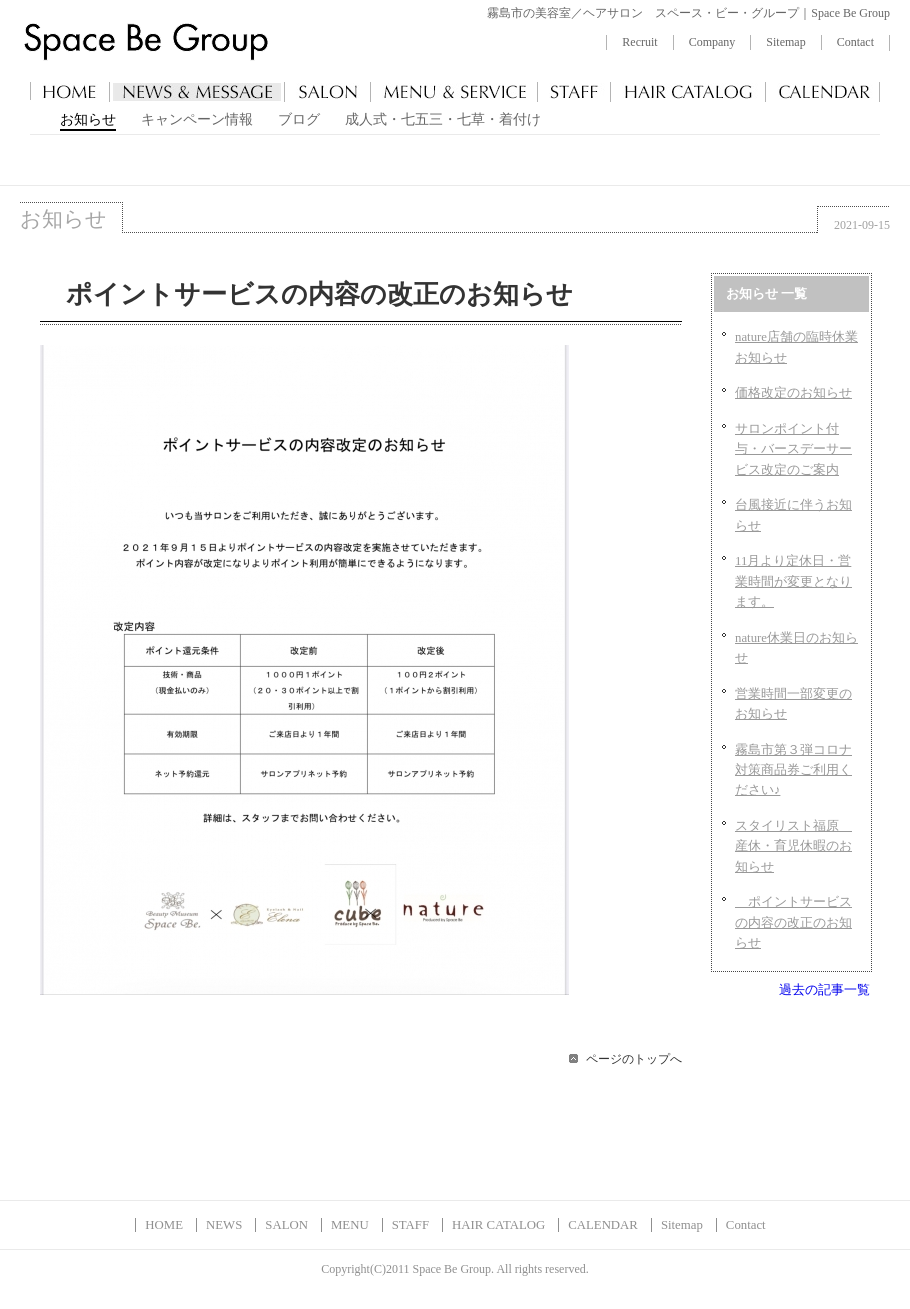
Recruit (639, 42)
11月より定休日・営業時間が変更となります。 (793, 581)
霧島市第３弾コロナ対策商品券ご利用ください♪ (793, 770)
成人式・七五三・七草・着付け (443, 119)
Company (712, 42)
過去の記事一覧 (824, 990)
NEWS (224, 1225)
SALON (286, 1225)
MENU (350, 1225)
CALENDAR (603, 1225)
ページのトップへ (634, 1059)
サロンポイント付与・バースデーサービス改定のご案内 (793, 449)
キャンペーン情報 (197, 119)
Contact (855, 42)
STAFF (410, 1225)
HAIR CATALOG (498, 1225)
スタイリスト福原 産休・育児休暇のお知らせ (793, 846)
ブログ (299, 119)
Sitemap (785, 42)
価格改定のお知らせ (793, 393)
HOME (164, 1225)
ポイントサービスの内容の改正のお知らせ (793, 922)
